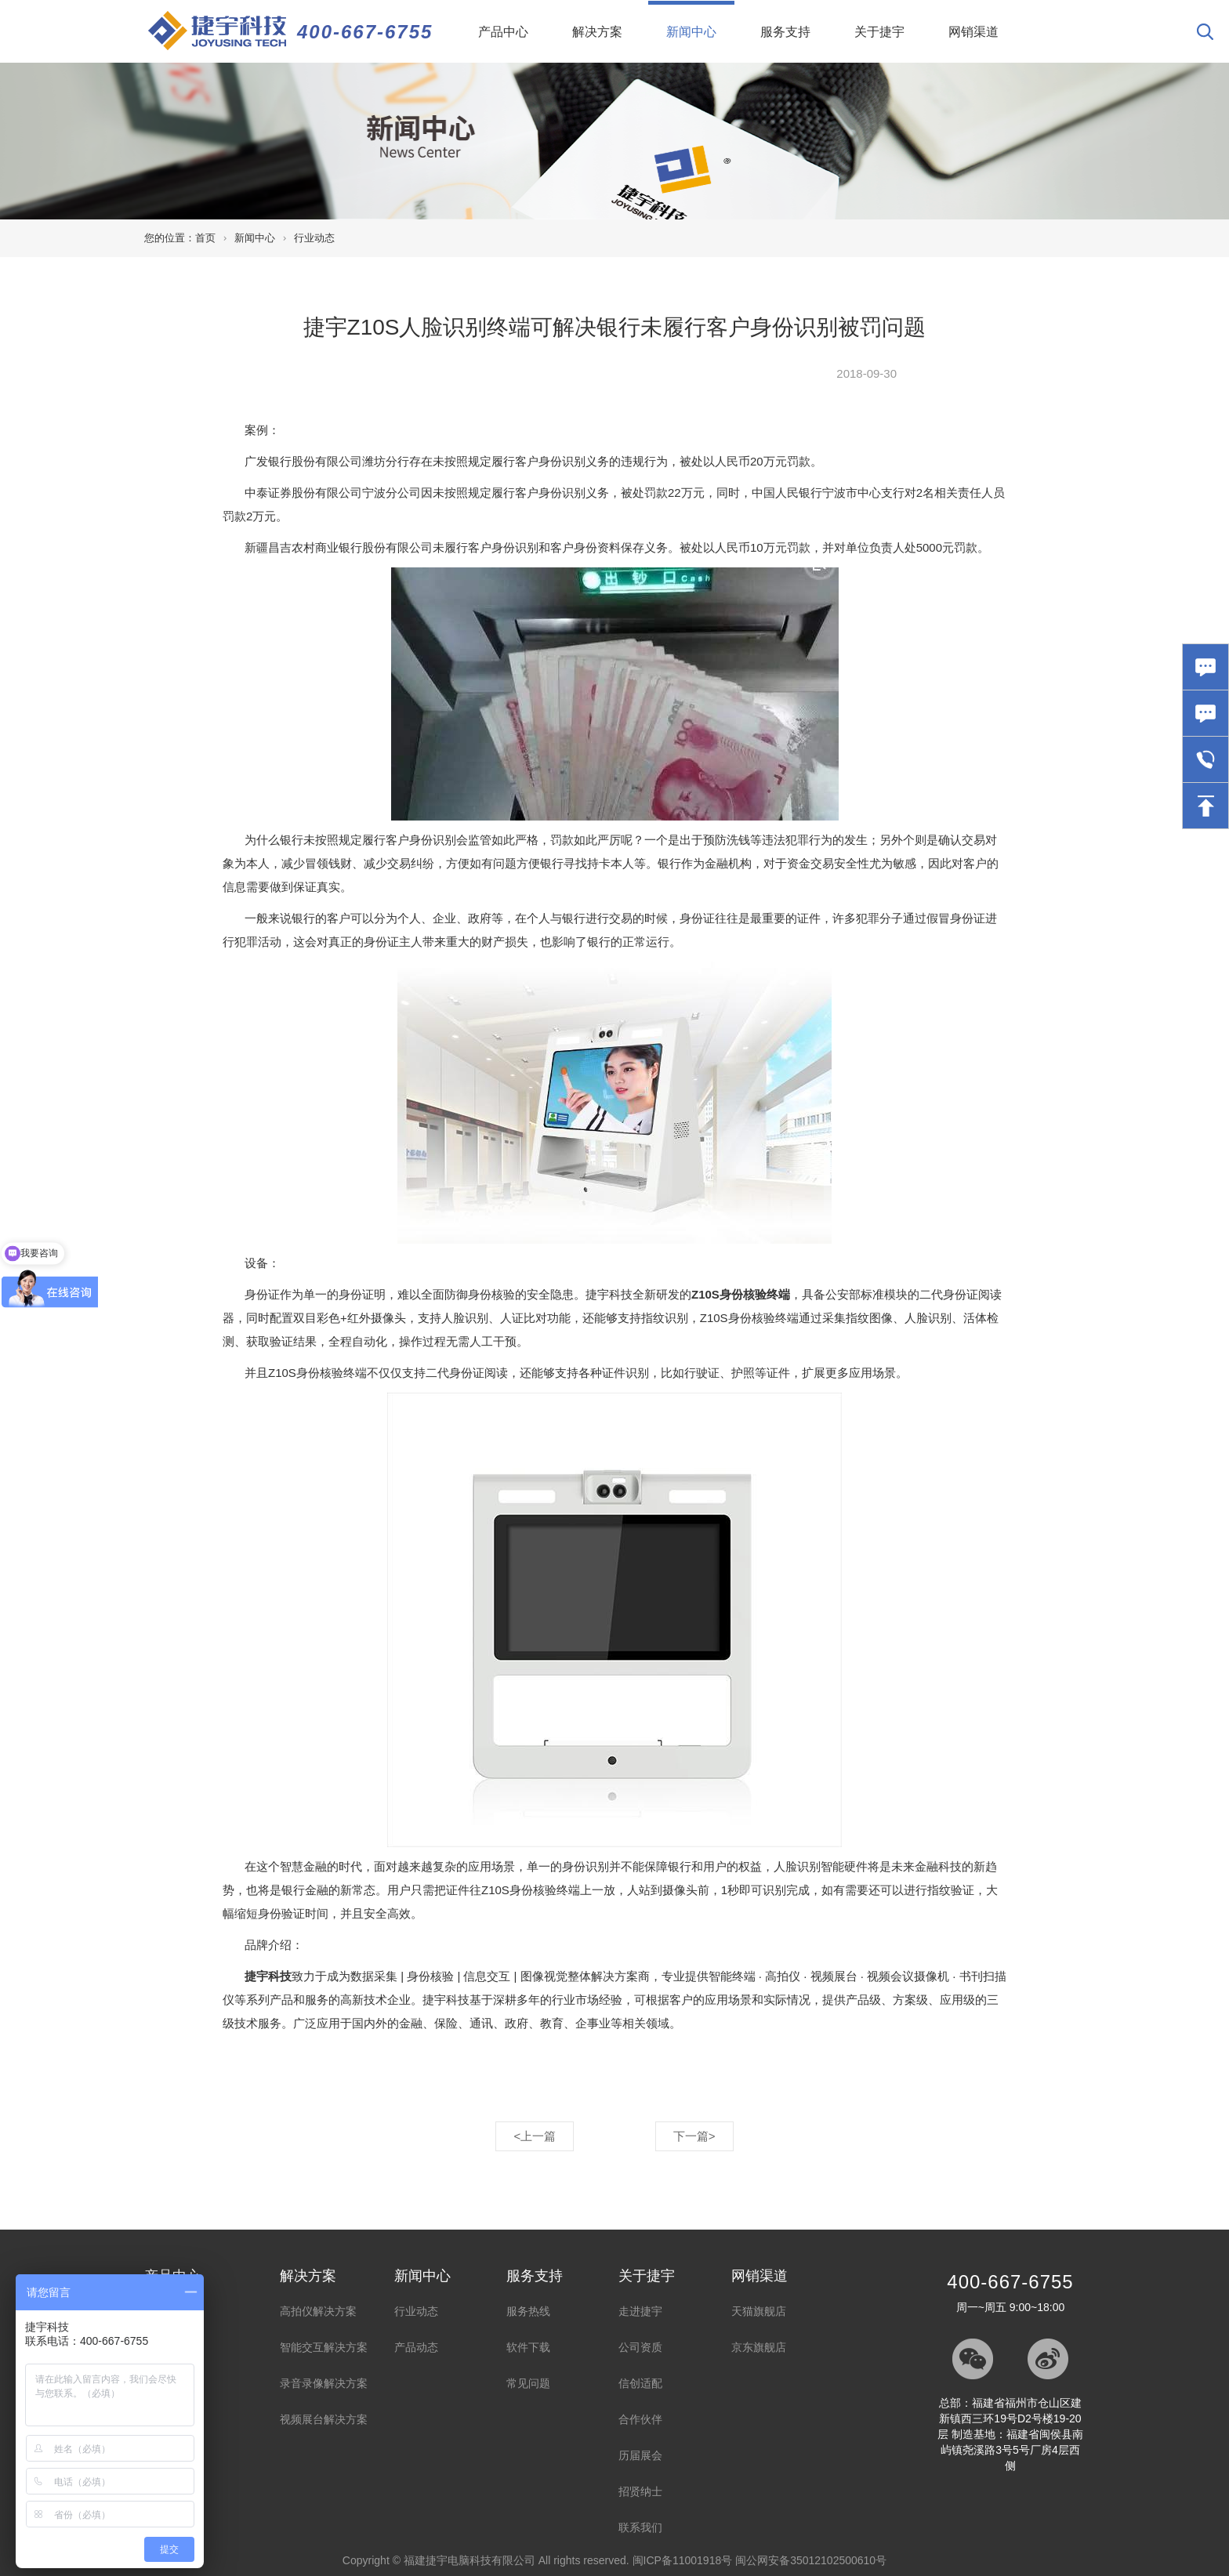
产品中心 (503, 31)
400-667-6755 (365, 31)
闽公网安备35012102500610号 (810, 2560)
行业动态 (314, 238)
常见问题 (528, 2383)
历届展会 (640, 2455)
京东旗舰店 (758, 2347)
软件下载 (528, 2347)
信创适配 (640, 2383)
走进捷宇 (640, 2311)
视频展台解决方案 (324, 2419)
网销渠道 (973, 31)
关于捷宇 (879, 31)
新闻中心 (700, 19)
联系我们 (640, 2527)
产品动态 (416, 2347)
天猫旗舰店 (758, 2311)
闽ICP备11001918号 (683, 2560)
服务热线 (528, 2311)
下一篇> (694, 2136)
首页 (205, 238)
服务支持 (785, 31)
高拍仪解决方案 (318, 2311)
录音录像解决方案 (324, 2383)
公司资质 (640, 2347)
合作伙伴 (640, 2419)
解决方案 (597, 31)
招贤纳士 (640, 2491)
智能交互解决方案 (324, 2347)
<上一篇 (534, 2136)
